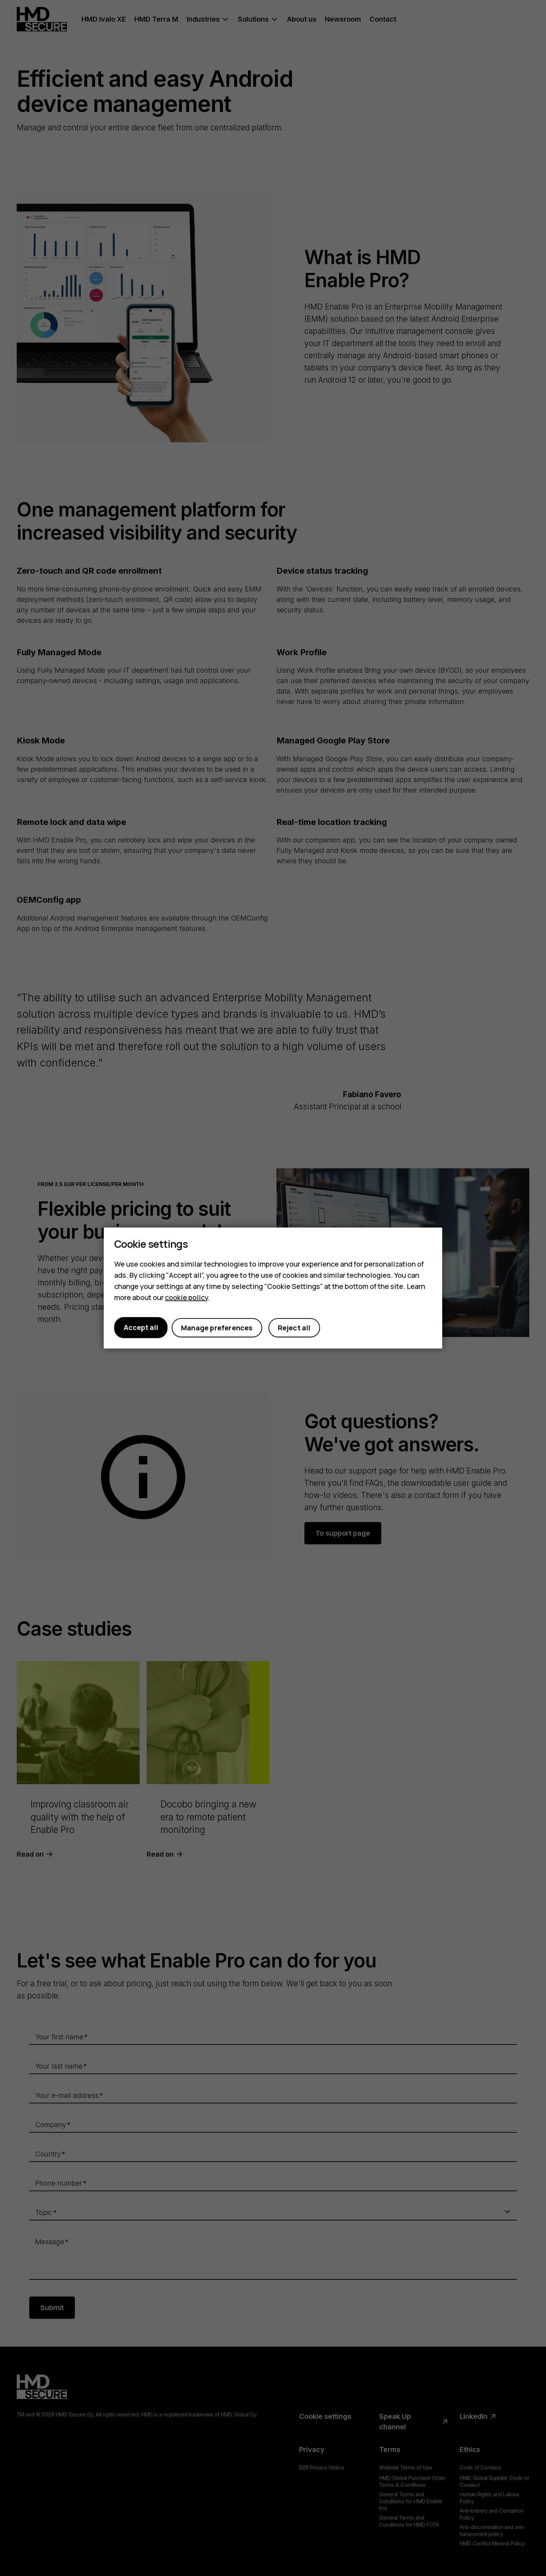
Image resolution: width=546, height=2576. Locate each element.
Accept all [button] (141, 1327)
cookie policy (186, 1297)
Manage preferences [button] (217, 1327)
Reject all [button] (294, 1327)
